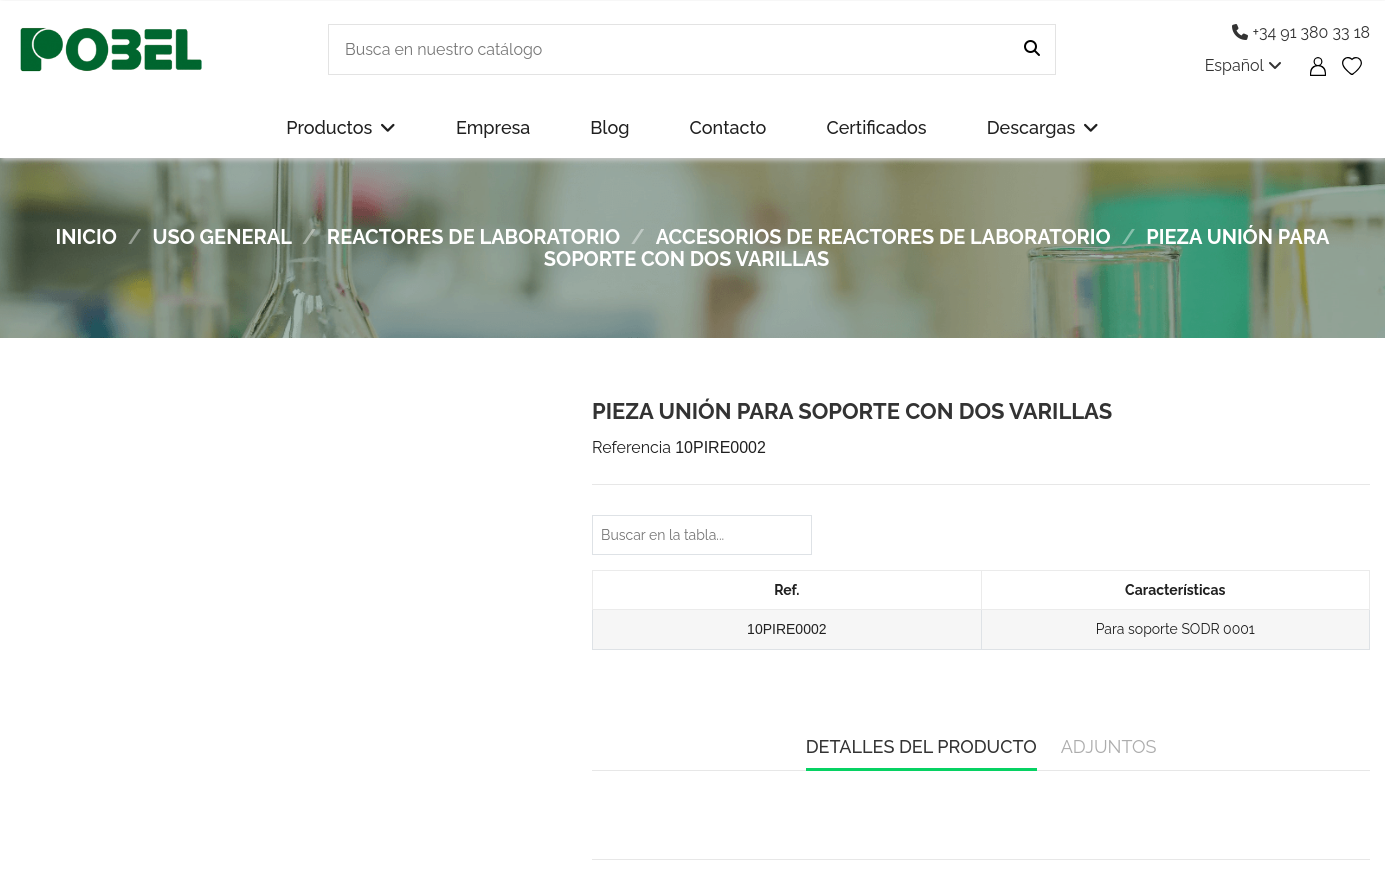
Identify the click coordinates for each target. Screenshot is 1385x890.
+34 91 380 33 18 (1301, 32)
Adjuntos (1109, 746)
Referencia (631, 447)
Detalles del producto (921, 746)
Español (1243, 65)
